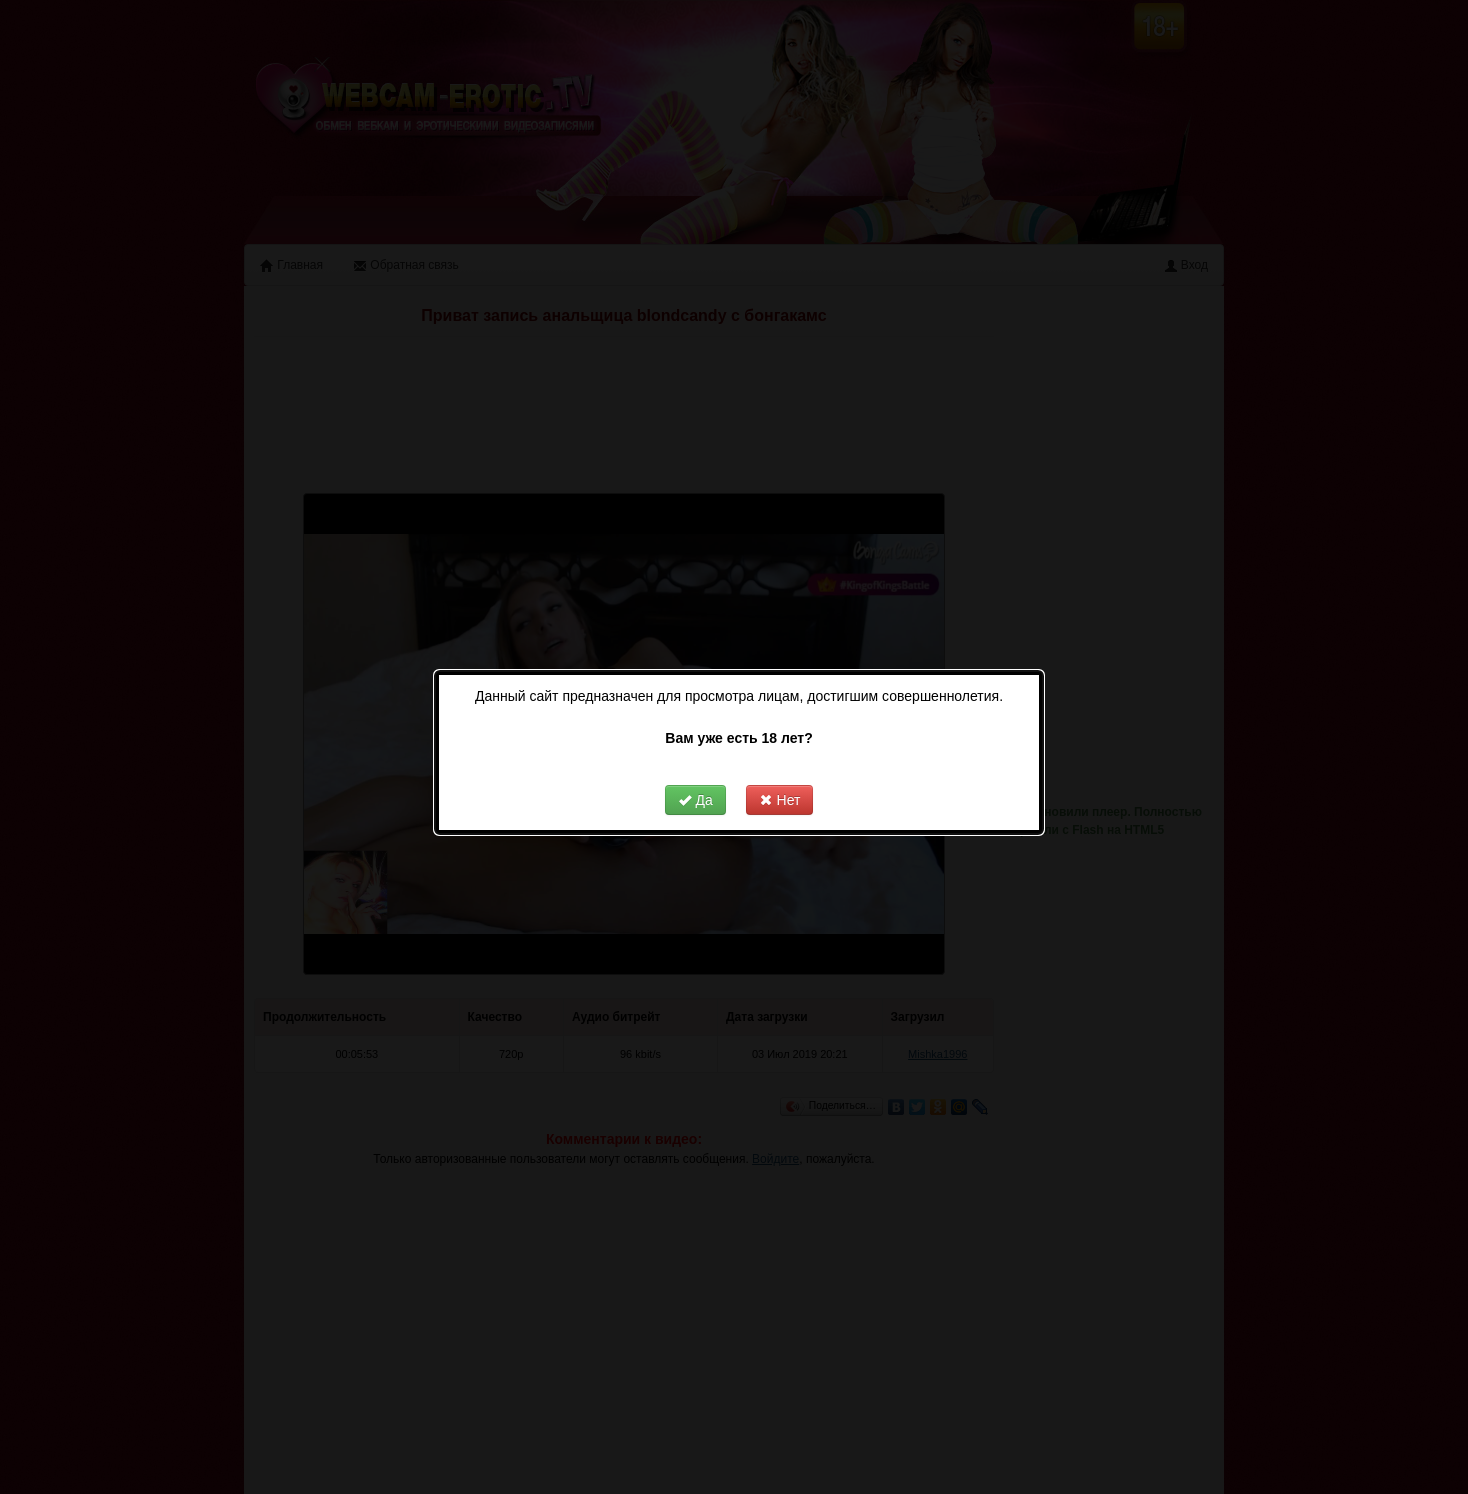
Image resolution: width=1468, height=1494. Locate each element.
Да (695, 768)
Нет (780, 768)
